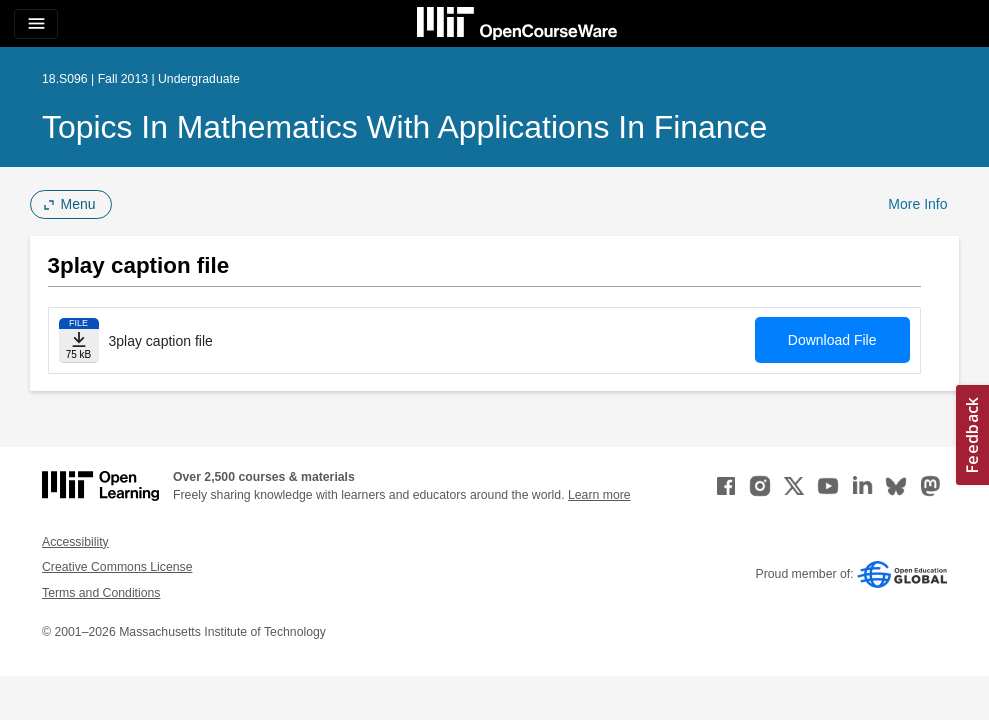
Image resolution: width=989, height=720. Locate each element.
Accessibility (75, 542)
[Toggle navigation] (36, 24)
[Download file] (79, 340)
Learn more (599, 495)
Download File (832, 340)
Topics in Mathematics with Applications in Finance (404, 127)
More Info (917, 204)
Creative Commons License (117, 567)
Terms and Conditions (101, 593)
